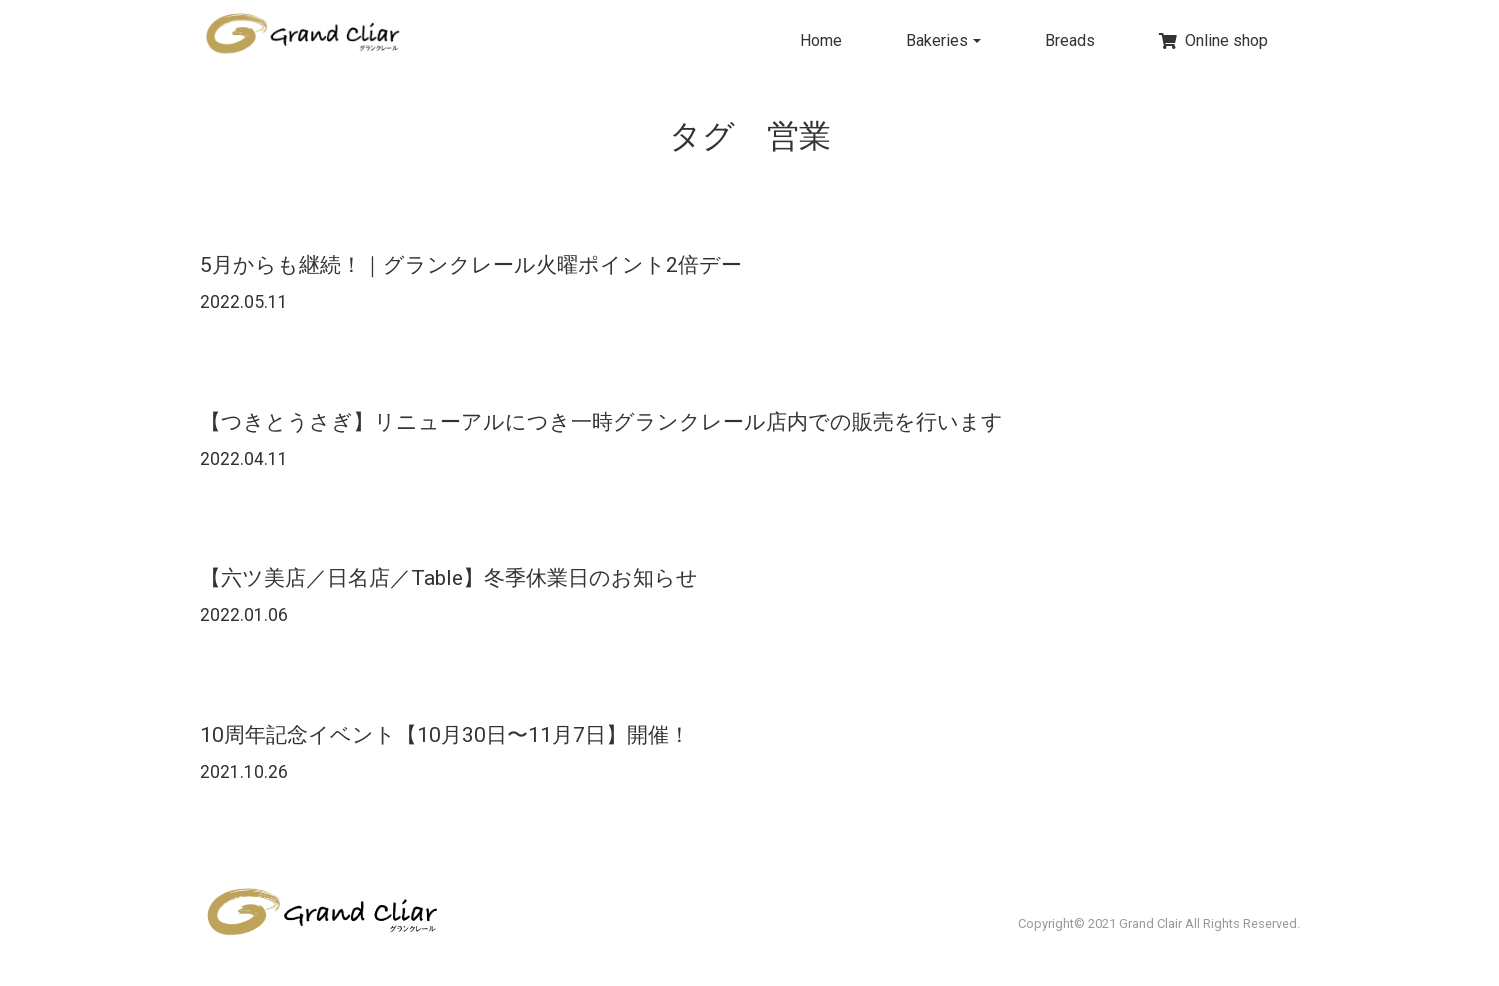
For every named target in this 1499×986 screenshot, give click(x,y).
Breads (1070, 40)
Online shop (1213, 40)
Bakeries (937, 40)
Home (821, 40)
